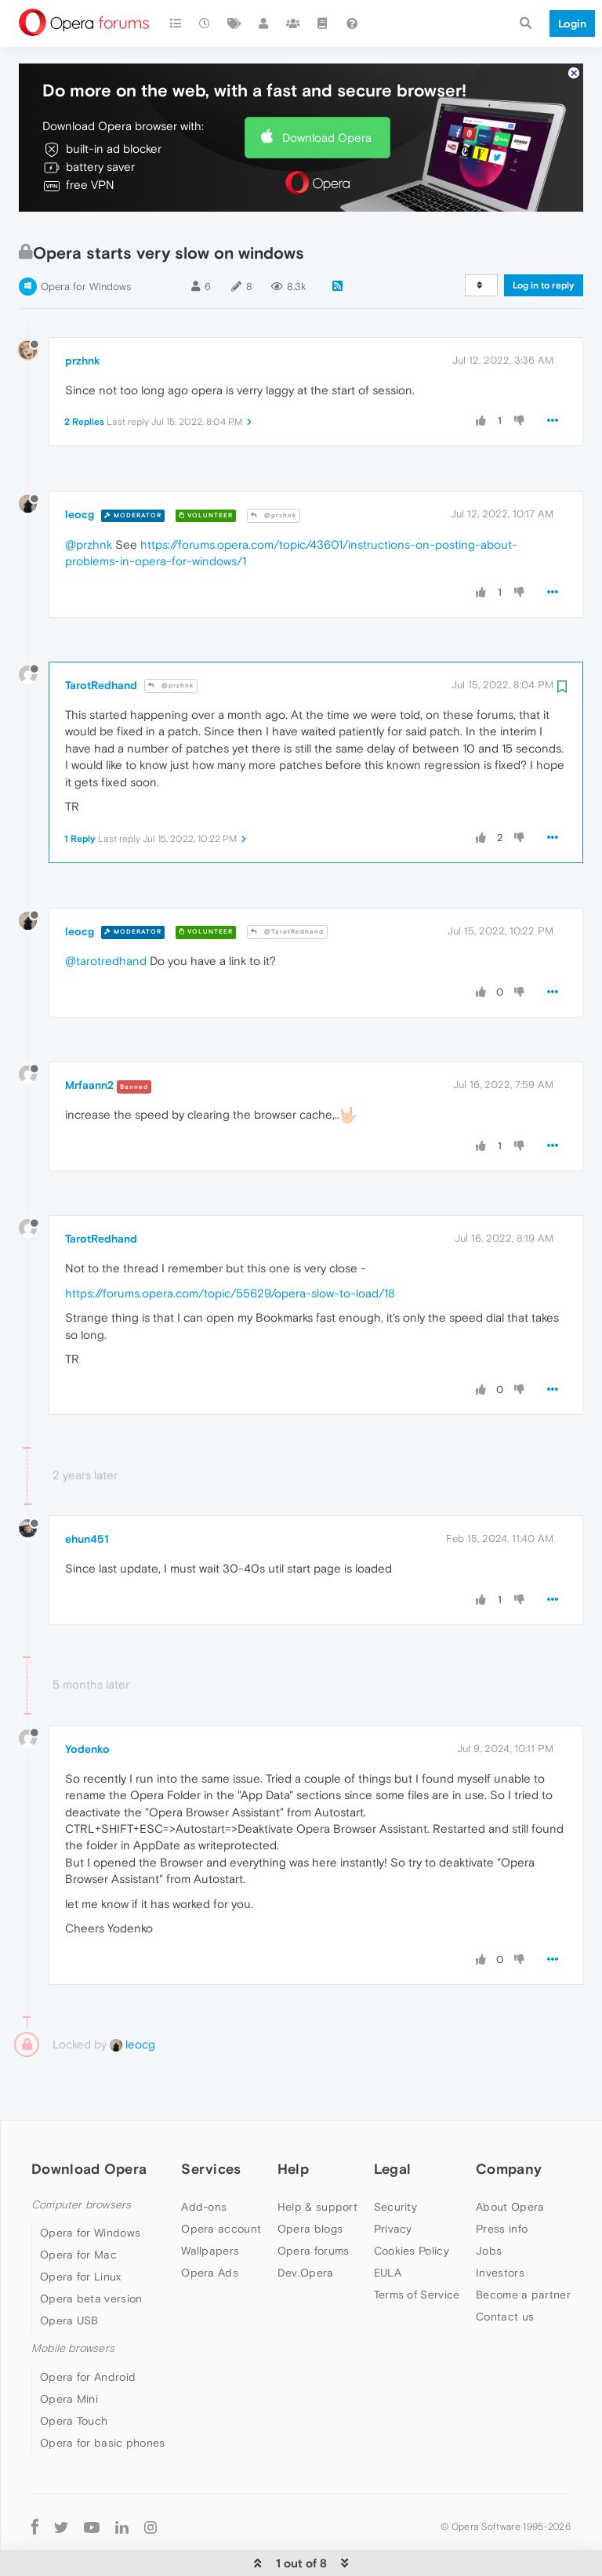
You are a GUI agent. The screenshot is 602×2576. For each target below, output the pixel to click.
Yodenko (87, 1701)
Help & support (317, 2159)
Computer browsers (81, 2157)
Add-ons (204, 2159)
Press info (502, 2181)
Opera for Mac (78, 2206)
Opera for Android (88, 2329)
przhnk (82, 313)
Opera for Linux (80, 2228)
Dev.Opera (305, 2225)
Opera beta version (91, 2250)
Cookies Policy (411, 2203)
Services (211, 2121)
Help (293, 2121)
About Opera (510, 2159)
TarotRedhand (101, 637)
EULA (387, 2225)
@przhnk (273, 467)
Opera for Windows (86, 239)
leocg (79, 466)
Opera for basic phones (102, 2395)
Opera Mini (69, 2351)
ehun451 (87, 1491)
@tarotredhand (106, 913)
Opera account (221, 2181)
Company (509, 2121)
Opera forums (313, 2203)
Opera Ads (209, 2225)
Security (395, 2159)
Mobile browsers (72, 2300)
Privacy (393, 2181)
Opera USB (69, 2272)
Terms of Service (417, 2246)
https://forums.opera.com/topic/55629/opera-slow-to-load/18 (230, 1245)
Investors (500, 2225)
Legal (393, 2121)
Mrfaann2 (89, 1037)
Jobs (489, 2203)
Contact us (505, 2268)
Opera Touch (73, 2373)
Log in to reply (544, 237)
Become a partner (523, 2246)
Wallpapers (210, 2203)
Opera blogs (310, 2181)
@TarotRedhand (287, 883)
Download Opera (327, 89)
